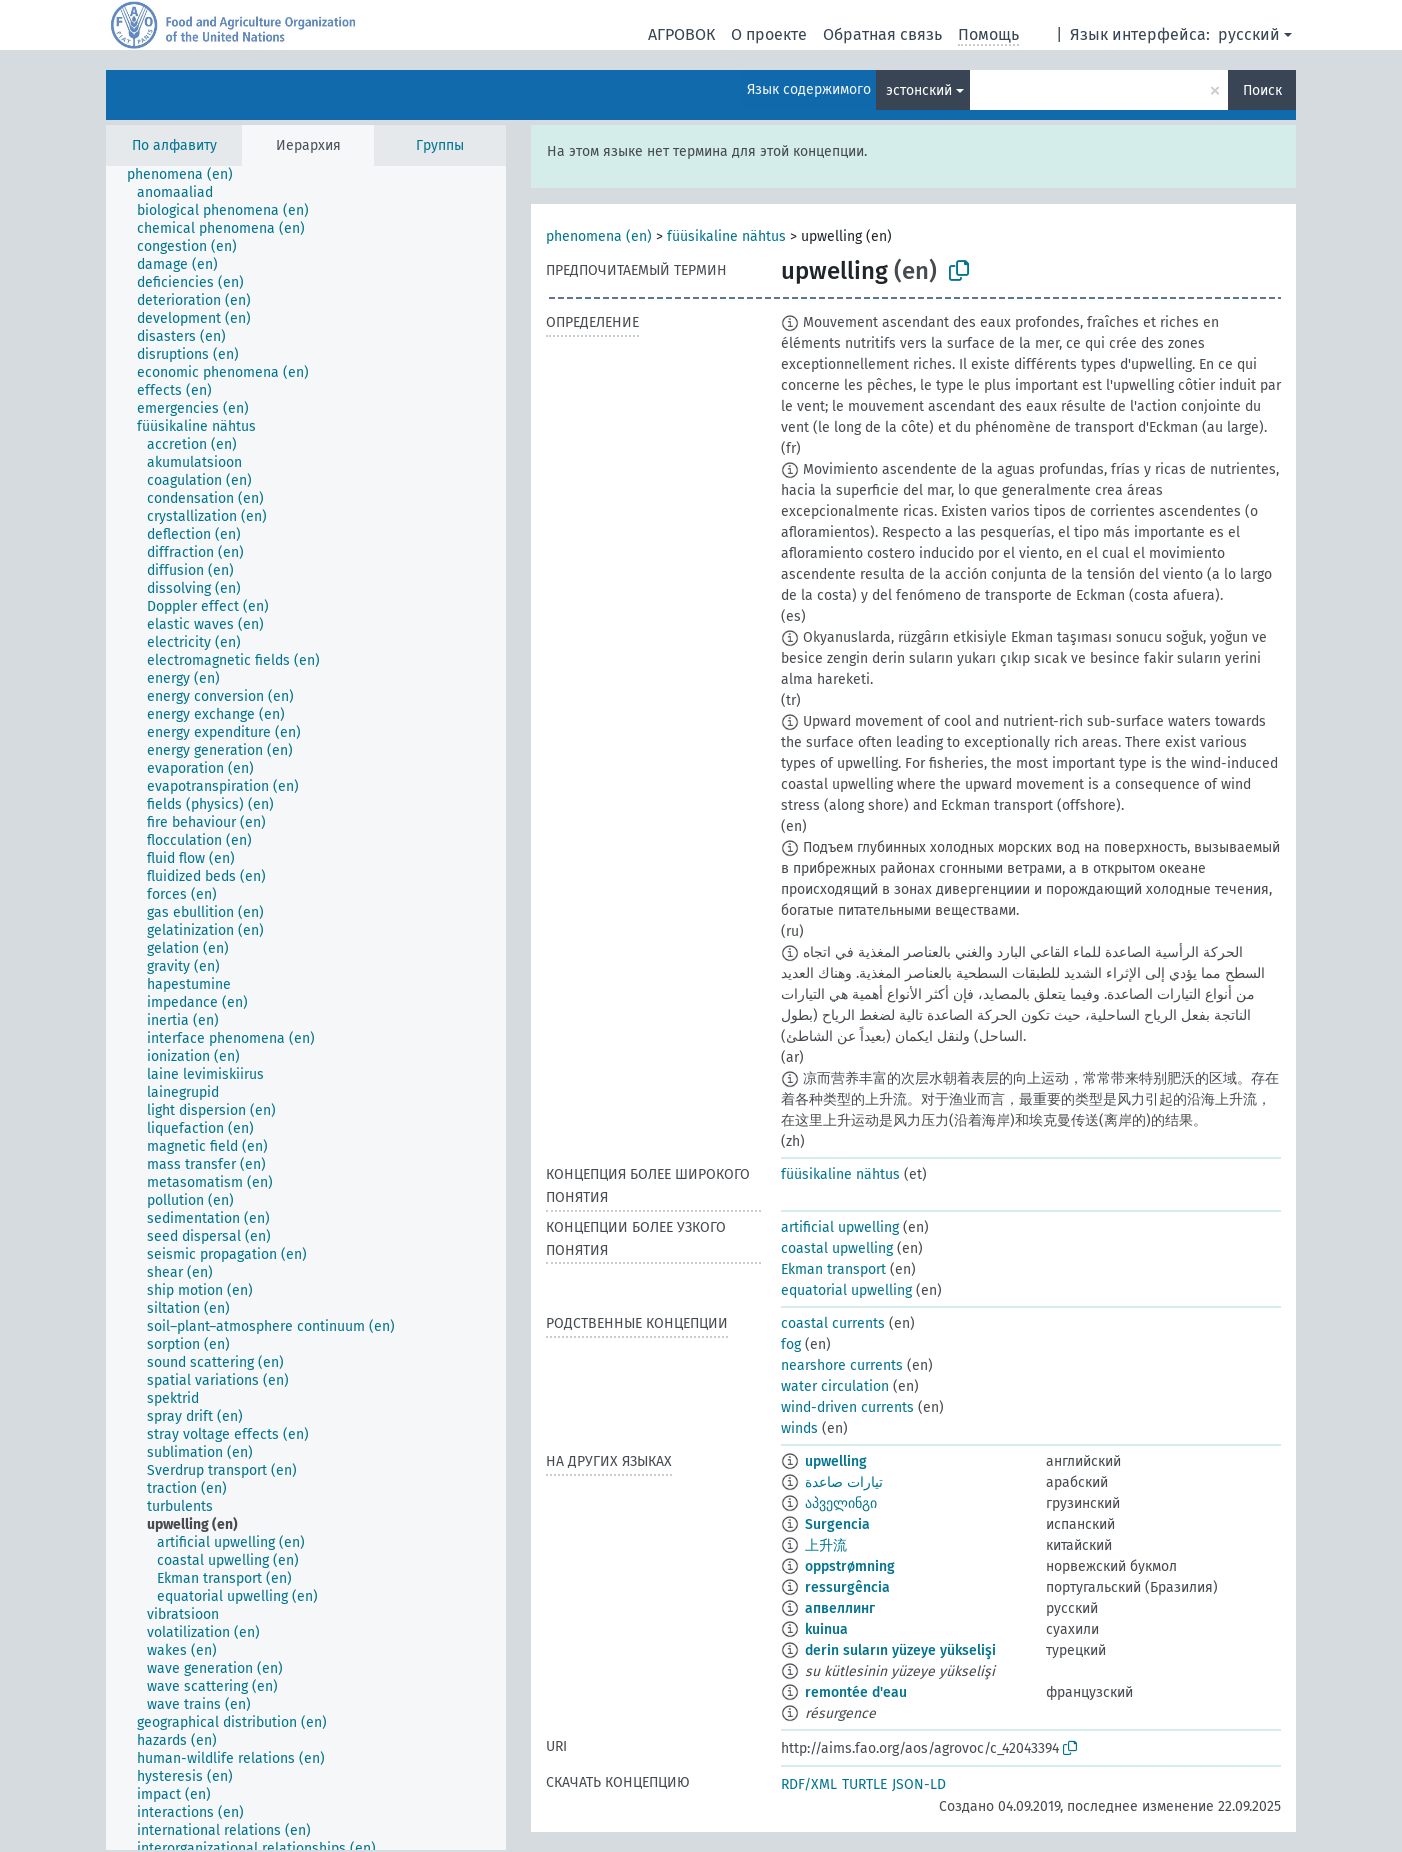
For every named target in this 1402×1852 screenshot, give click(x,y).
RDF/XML (809, 1784)
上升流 (826, 1545)
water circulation (835, 1386)
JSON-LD (919, 1784)
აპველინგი (841, 1503)
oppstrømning (850, 1566)
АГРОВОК (681, 34)
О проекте (769, 34)
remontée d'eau (856, 1692)
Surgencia (837, 1524)
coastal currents (833, 1323)
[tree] (306, 1008)
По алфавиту (174, 145)
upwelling (836, 1461)
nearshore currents (842, 1365)
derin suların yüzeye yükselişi (900, 1650)
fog (791, 1344)
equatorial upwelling (846, 1290)
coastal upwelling (837, 1248)
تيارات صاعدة (844, 1482)
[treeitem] (188, 175)
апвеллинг (840, 1608)
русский (1249, 34)
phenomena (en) (599, 236)
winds (799, 1428)
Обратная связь (882, 34)
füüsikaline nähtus (726, 236)
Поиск (1262, 90)
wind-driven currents (847, 1407)
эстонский (919, 90)
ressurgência (847, 1587)
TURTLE (864, 1784)
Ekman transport (833, 1269)
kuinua (826, 1629)
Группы (440, 145)
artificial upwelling (840, 1227)
